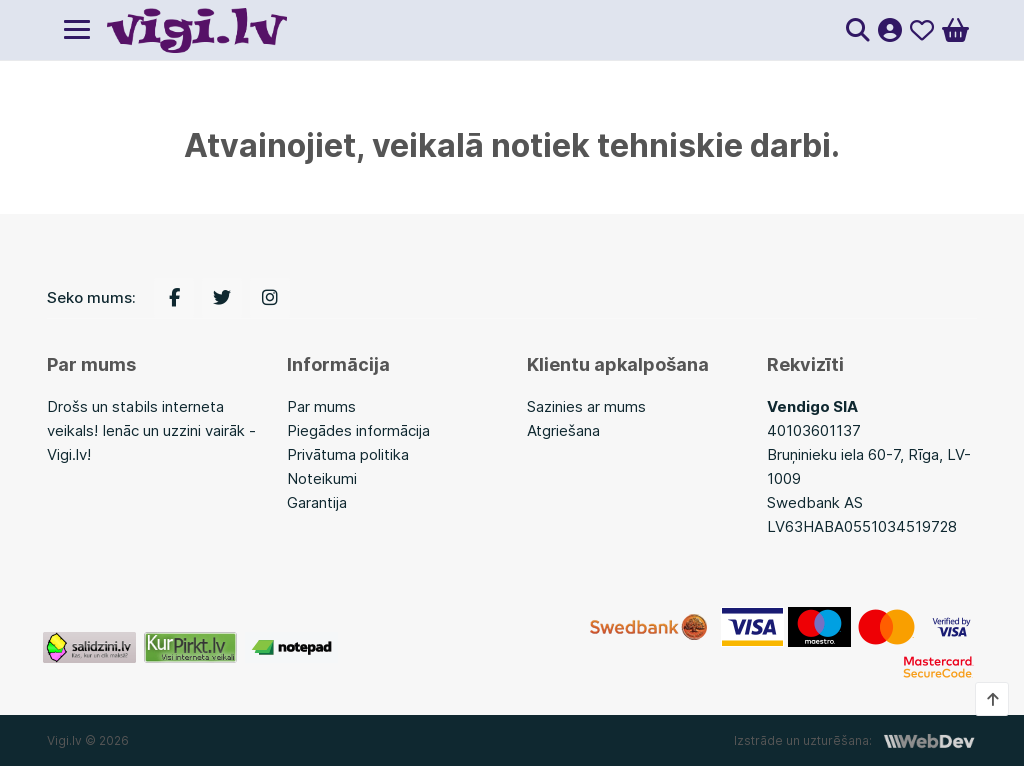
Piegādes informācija (358, 430)
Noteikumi (322, 478)
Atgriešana (563, 430)
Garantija (317, 502)
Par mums (321, 406)
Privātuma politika (348, 454)
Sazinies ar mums (586, 406)
